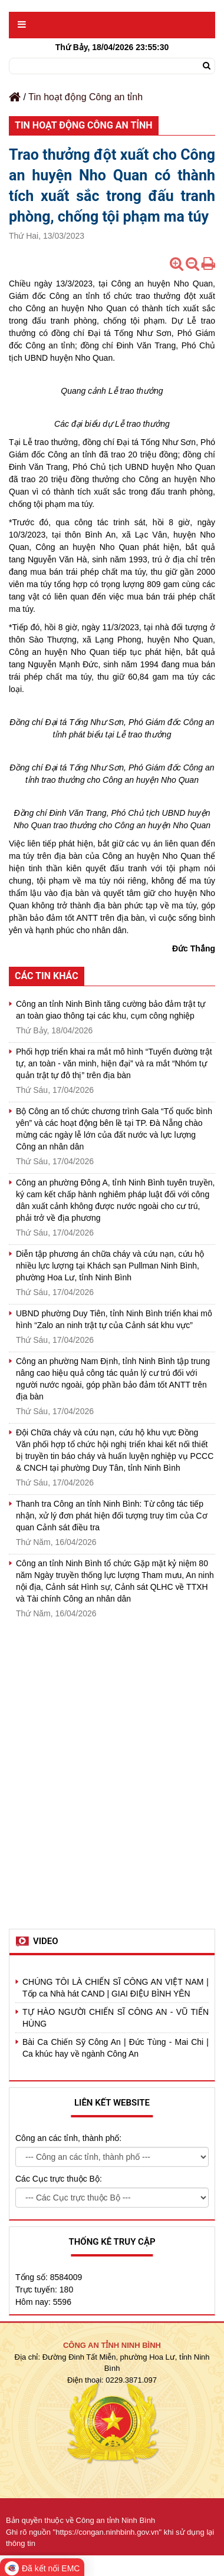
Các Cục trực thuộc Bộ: (58, 2178)
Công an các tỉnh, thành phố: (68, 2138)
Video (45, 1941)
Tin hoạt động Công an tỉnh (85, 97)
